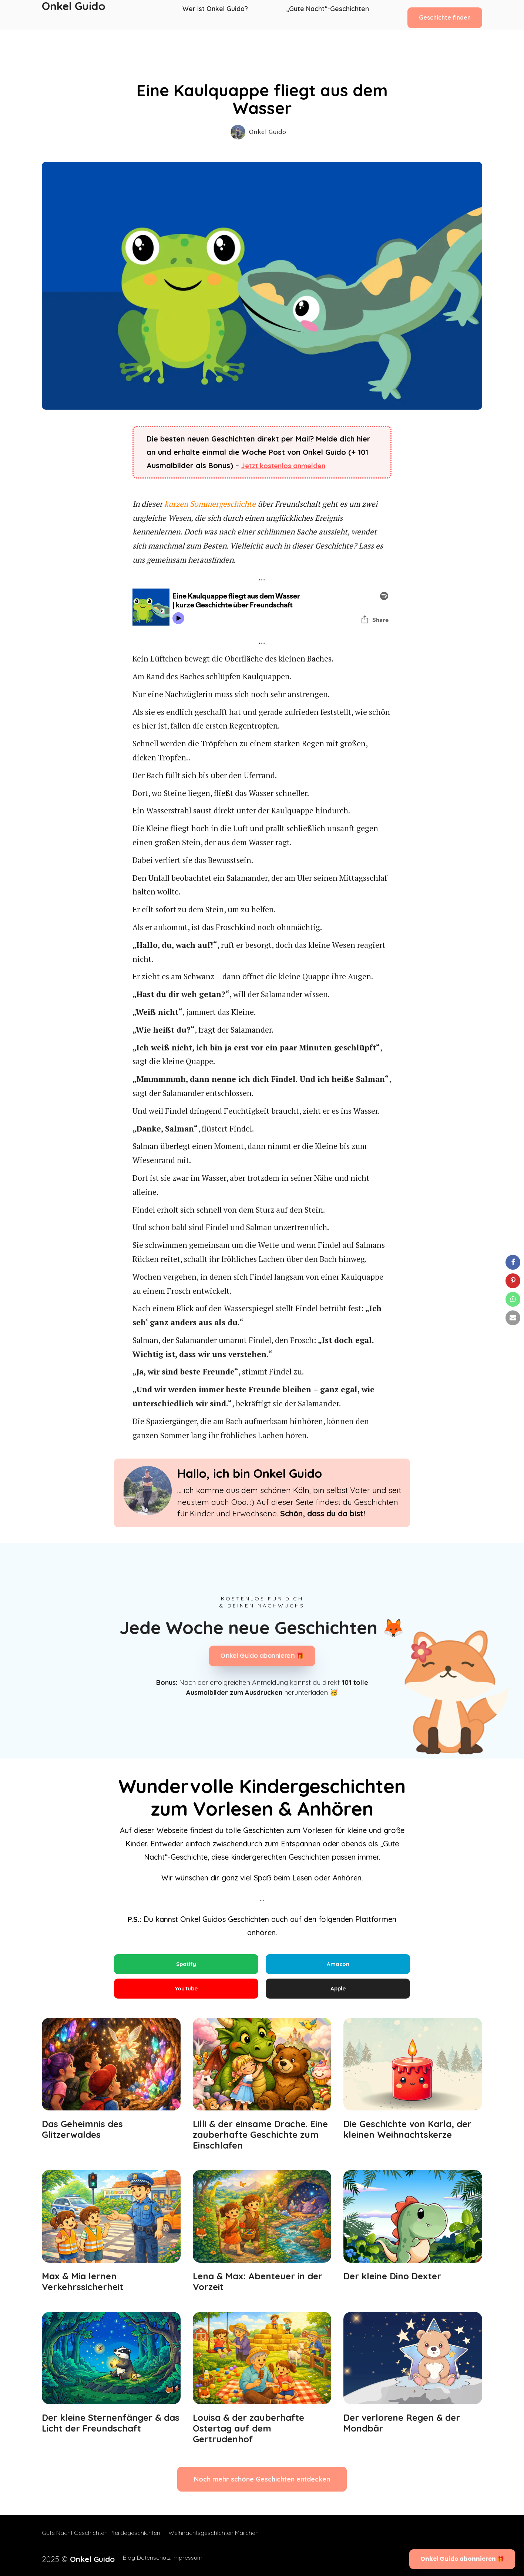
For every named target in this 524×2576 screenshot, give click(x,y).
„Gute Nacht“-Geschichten (328, 15)
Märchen (260, 2539)
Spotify (186, 1964)
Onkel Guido (73, 14)
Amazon (338, 1964)
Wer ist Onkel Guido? (219, 15)
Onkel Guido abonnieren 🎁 (262, 1656)
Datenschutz (144, 2558)
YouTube (186, 1992)
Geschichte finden (445, 14)
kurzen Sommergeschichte (210, 504)
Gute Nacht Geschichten (75, 2539)
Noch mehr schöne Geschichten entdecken (262, 2486)
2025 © (70, 2558)
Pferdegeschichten (141, 2539)
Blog (113, 2558)
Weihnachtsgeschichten (207, 2539)
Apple (338, 1992)
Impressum (184, 2558)
